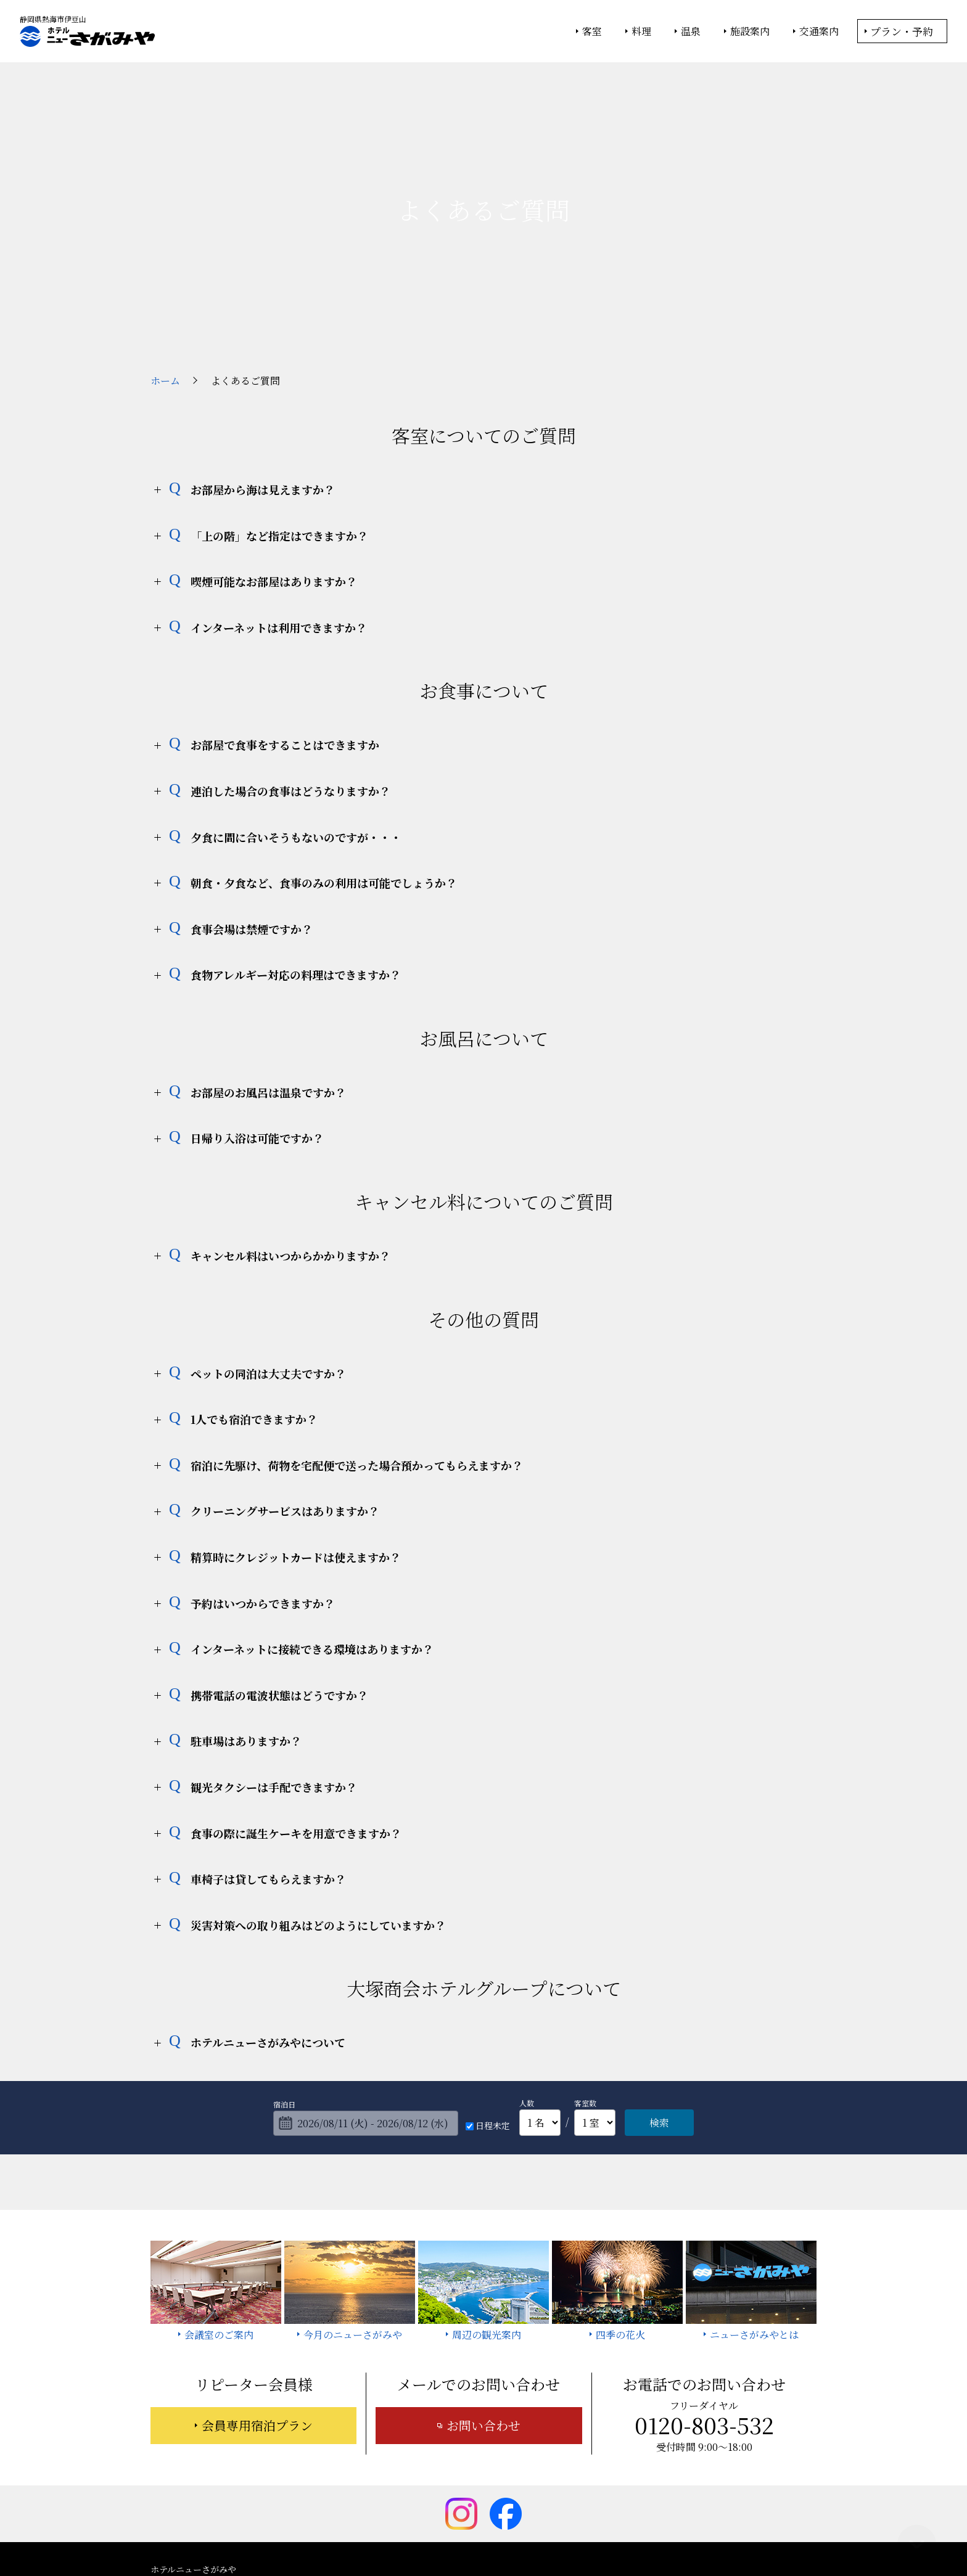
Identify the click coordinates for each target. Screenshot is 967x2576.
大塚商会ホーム (312, 2533)
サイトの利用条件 (659, 2533)
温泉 (691, 31)
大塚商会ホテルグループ (394, 2533)
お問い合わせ (483, 2312)
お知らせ (676, 2472)
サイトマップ (528, 2489)
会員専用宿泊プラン (257, 2312)
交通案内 (819, 31)
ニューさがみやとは (418, 2472)
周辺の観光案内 (505, 2472)
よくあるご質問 (742, 2472)
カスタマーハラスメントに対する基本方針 (706, 2489)
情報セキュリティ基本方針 (494, 2533)
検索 (659, 2009)
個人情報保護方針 (584, 2533)
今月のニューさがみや (597, 2472)
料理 (641, 31)
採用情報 (589, 2489)
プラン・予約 (901, 31)
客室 (592, 31)
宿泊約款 (467, 2489)
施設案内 (750, 31)
